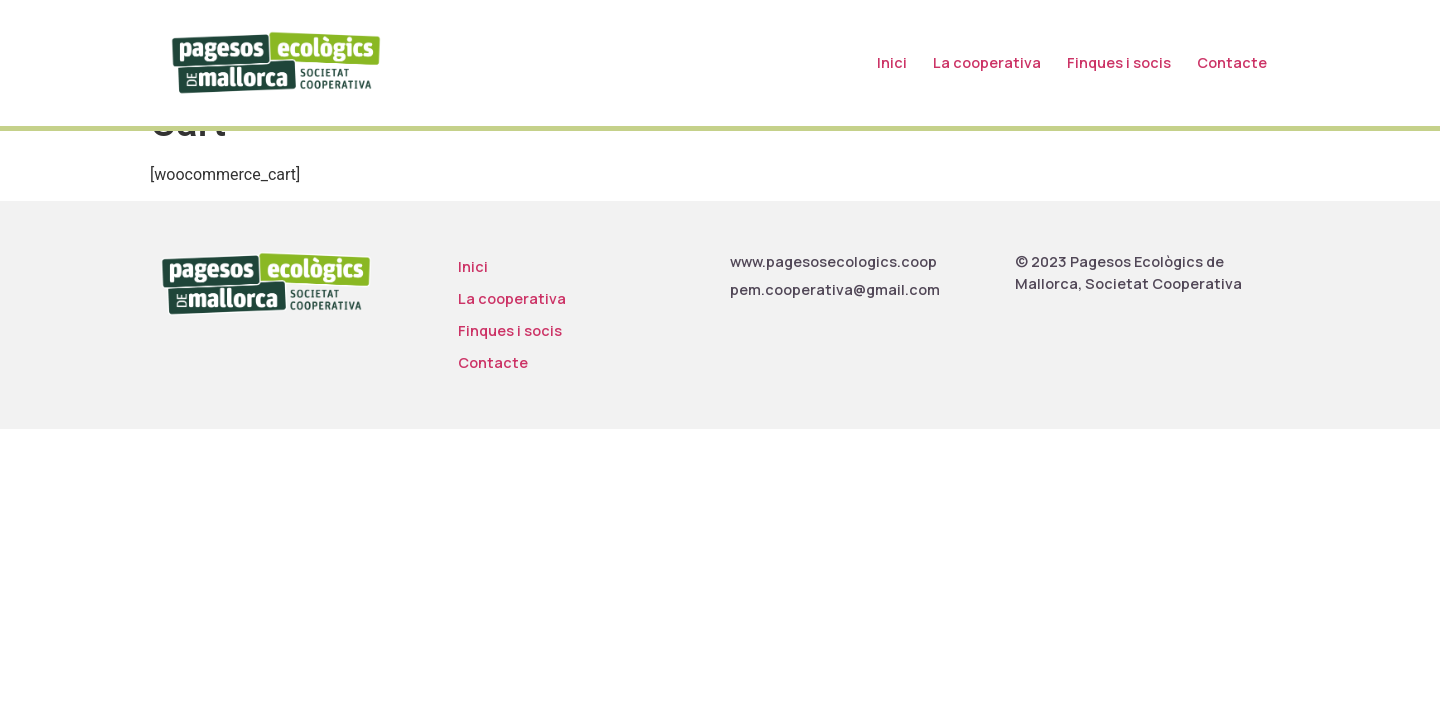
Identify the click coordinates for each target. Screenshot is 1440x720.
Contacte (1232, 62)
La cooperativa (987, 62)
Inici (892, 62)
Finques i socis (1119, 62)
